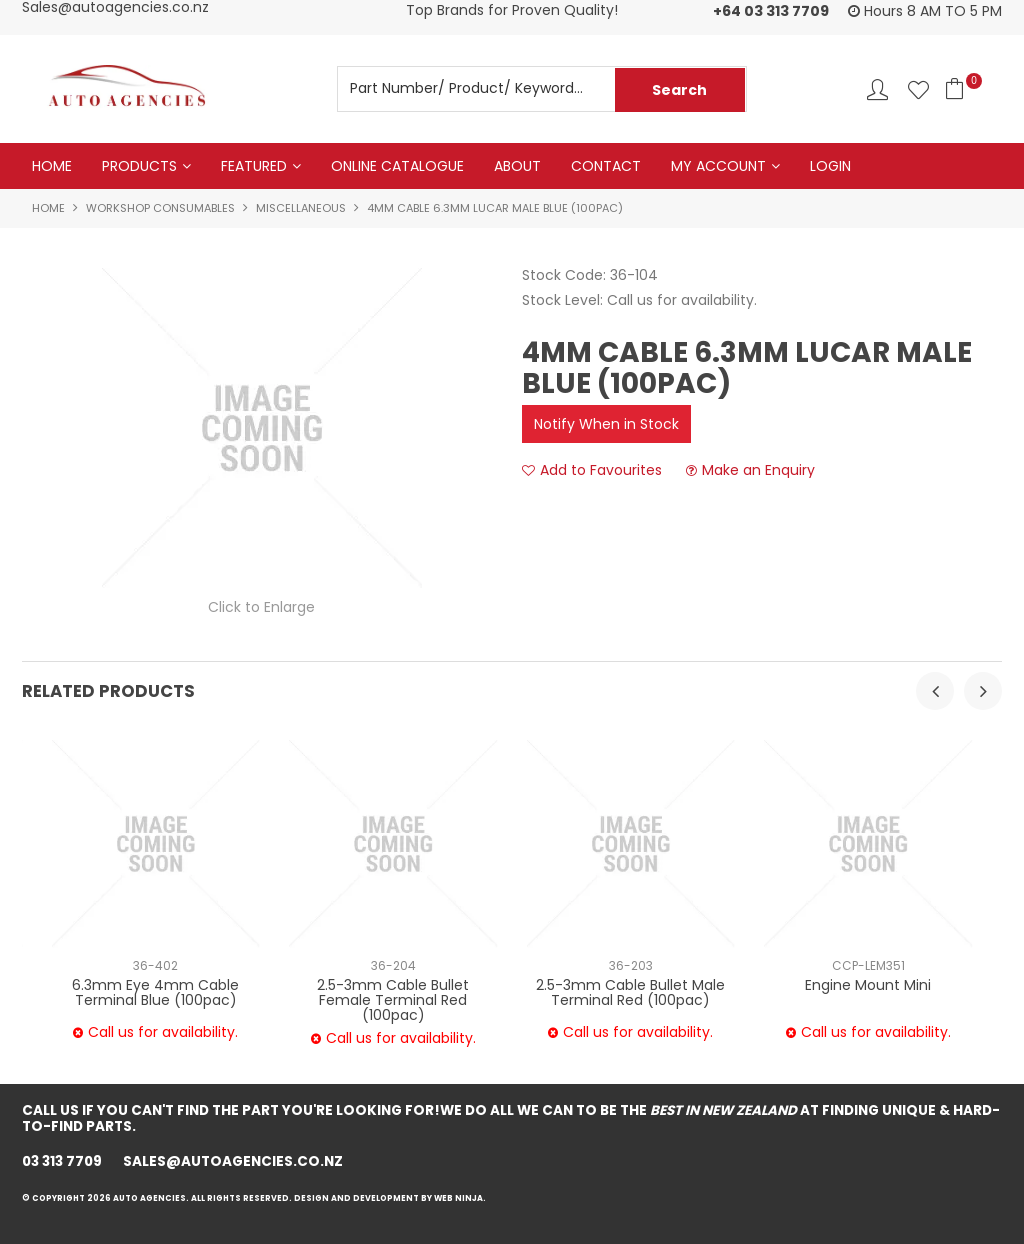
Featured (254, 166)
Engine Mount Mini (868, 985)
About (517, 166)
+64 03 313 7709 (771, 11)
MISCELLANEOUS (301, 208)
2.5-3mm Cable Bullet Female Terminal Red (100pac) (393, 1000)
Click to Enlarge (261, 607)
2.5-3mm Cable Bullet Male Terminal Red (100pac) (630, 992)
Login (830, 166)
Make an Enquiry (758, 470)
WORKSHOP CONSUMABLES (160, 208)
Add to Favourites (601, 470)
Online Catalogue (397, 166)
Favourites (918, 89)
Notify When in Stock (606, 424)
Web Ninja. (462, 1198)
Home (52, 166)
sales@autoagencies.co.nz (234, 1161)
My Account (718, 166)
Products (139, 166)
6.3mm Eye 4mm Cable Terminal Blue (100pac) (155, 992)
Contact (606, 166)
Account (877, 89)
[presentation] (935, 691)
